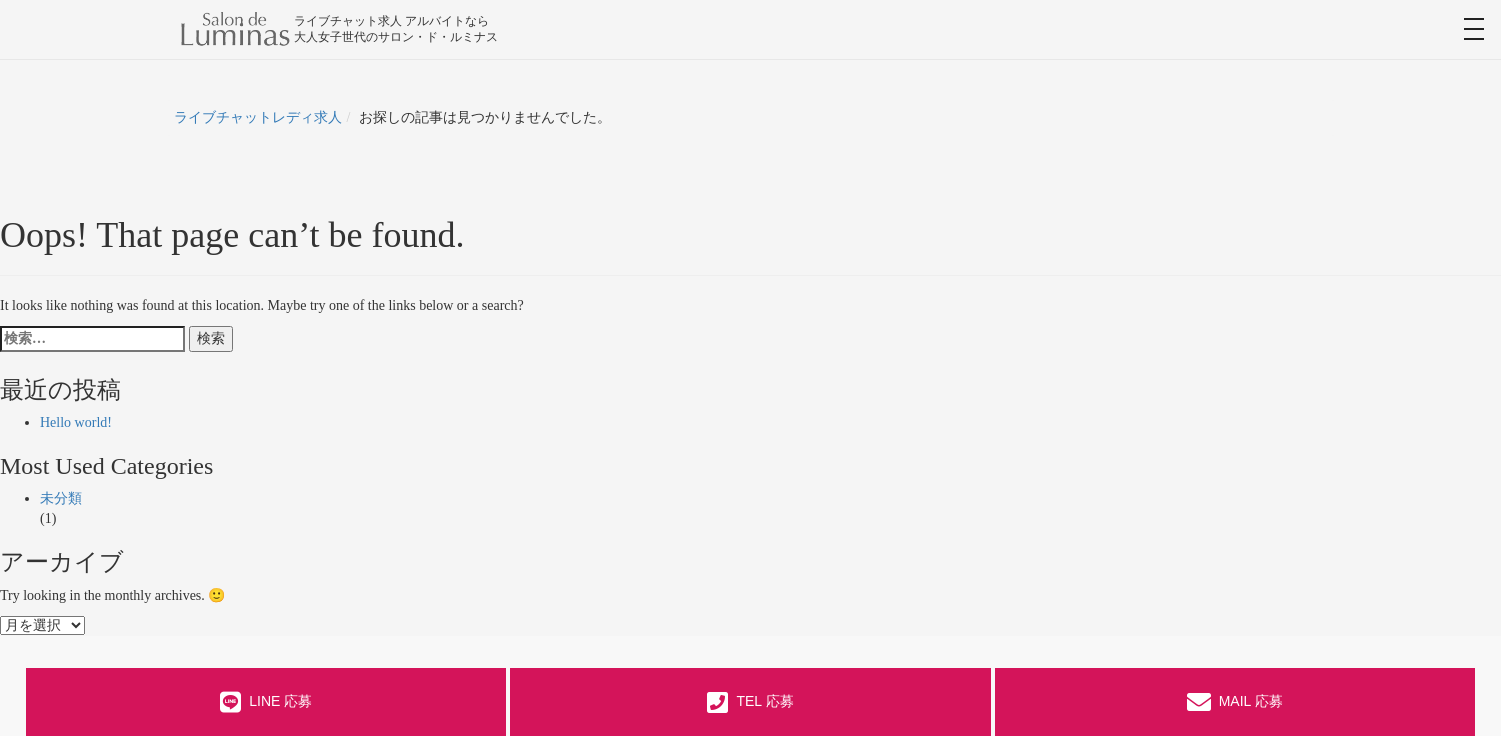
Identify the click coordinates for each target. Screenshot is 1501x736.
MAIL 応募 (1235, 702)
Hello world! (76, 422)
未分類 (61, 498)
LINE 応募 (266, 702)
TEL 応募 (750, 702)
